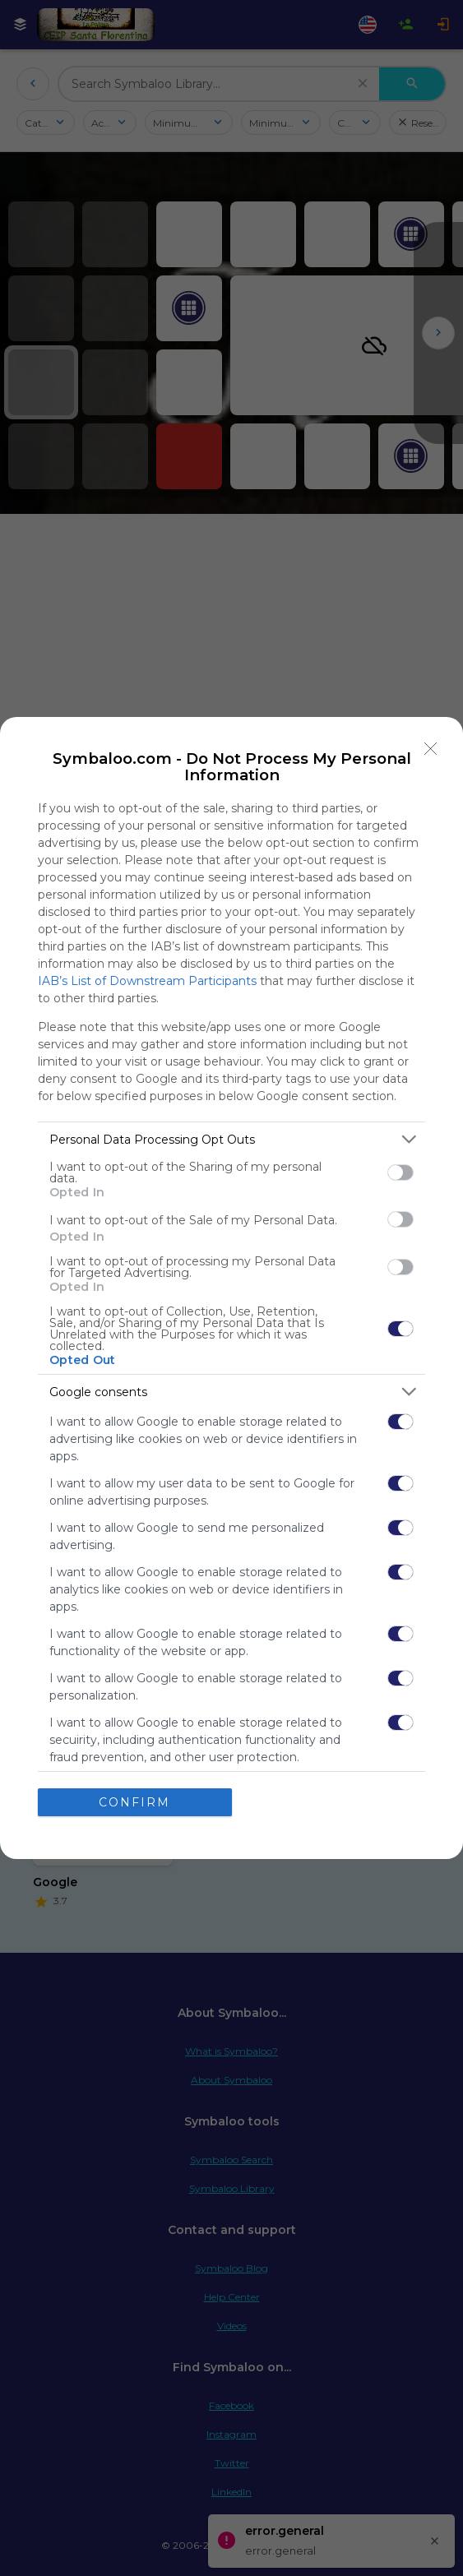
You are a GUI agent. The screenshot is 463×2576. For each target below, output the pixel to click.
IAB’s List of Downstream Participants (147, 981)
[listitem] (231, 1139)
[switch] (400, 1172)
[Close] (431, 749)
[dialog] (231, 1288)
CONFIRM (134, 1802)
